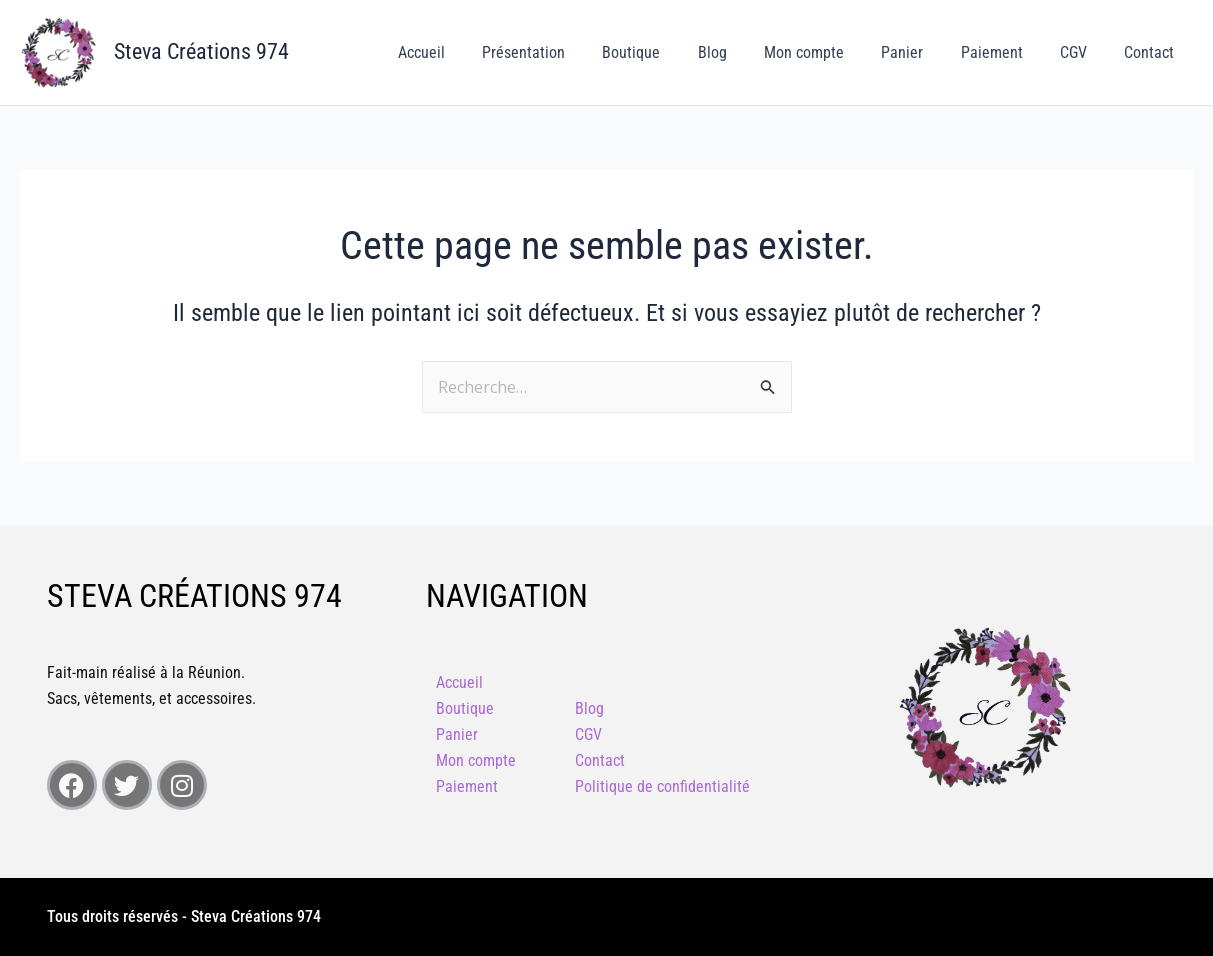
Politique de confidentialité (662, 786)
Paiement (1005, 52)
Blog (741, 52)
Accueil (466, 52)
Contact (1152, 52)
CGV (1081, 52)
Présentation (563, 52)
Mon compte (828, 52)
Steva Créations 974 (201, 51)
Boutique (666, 52)
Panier (921, 52)
